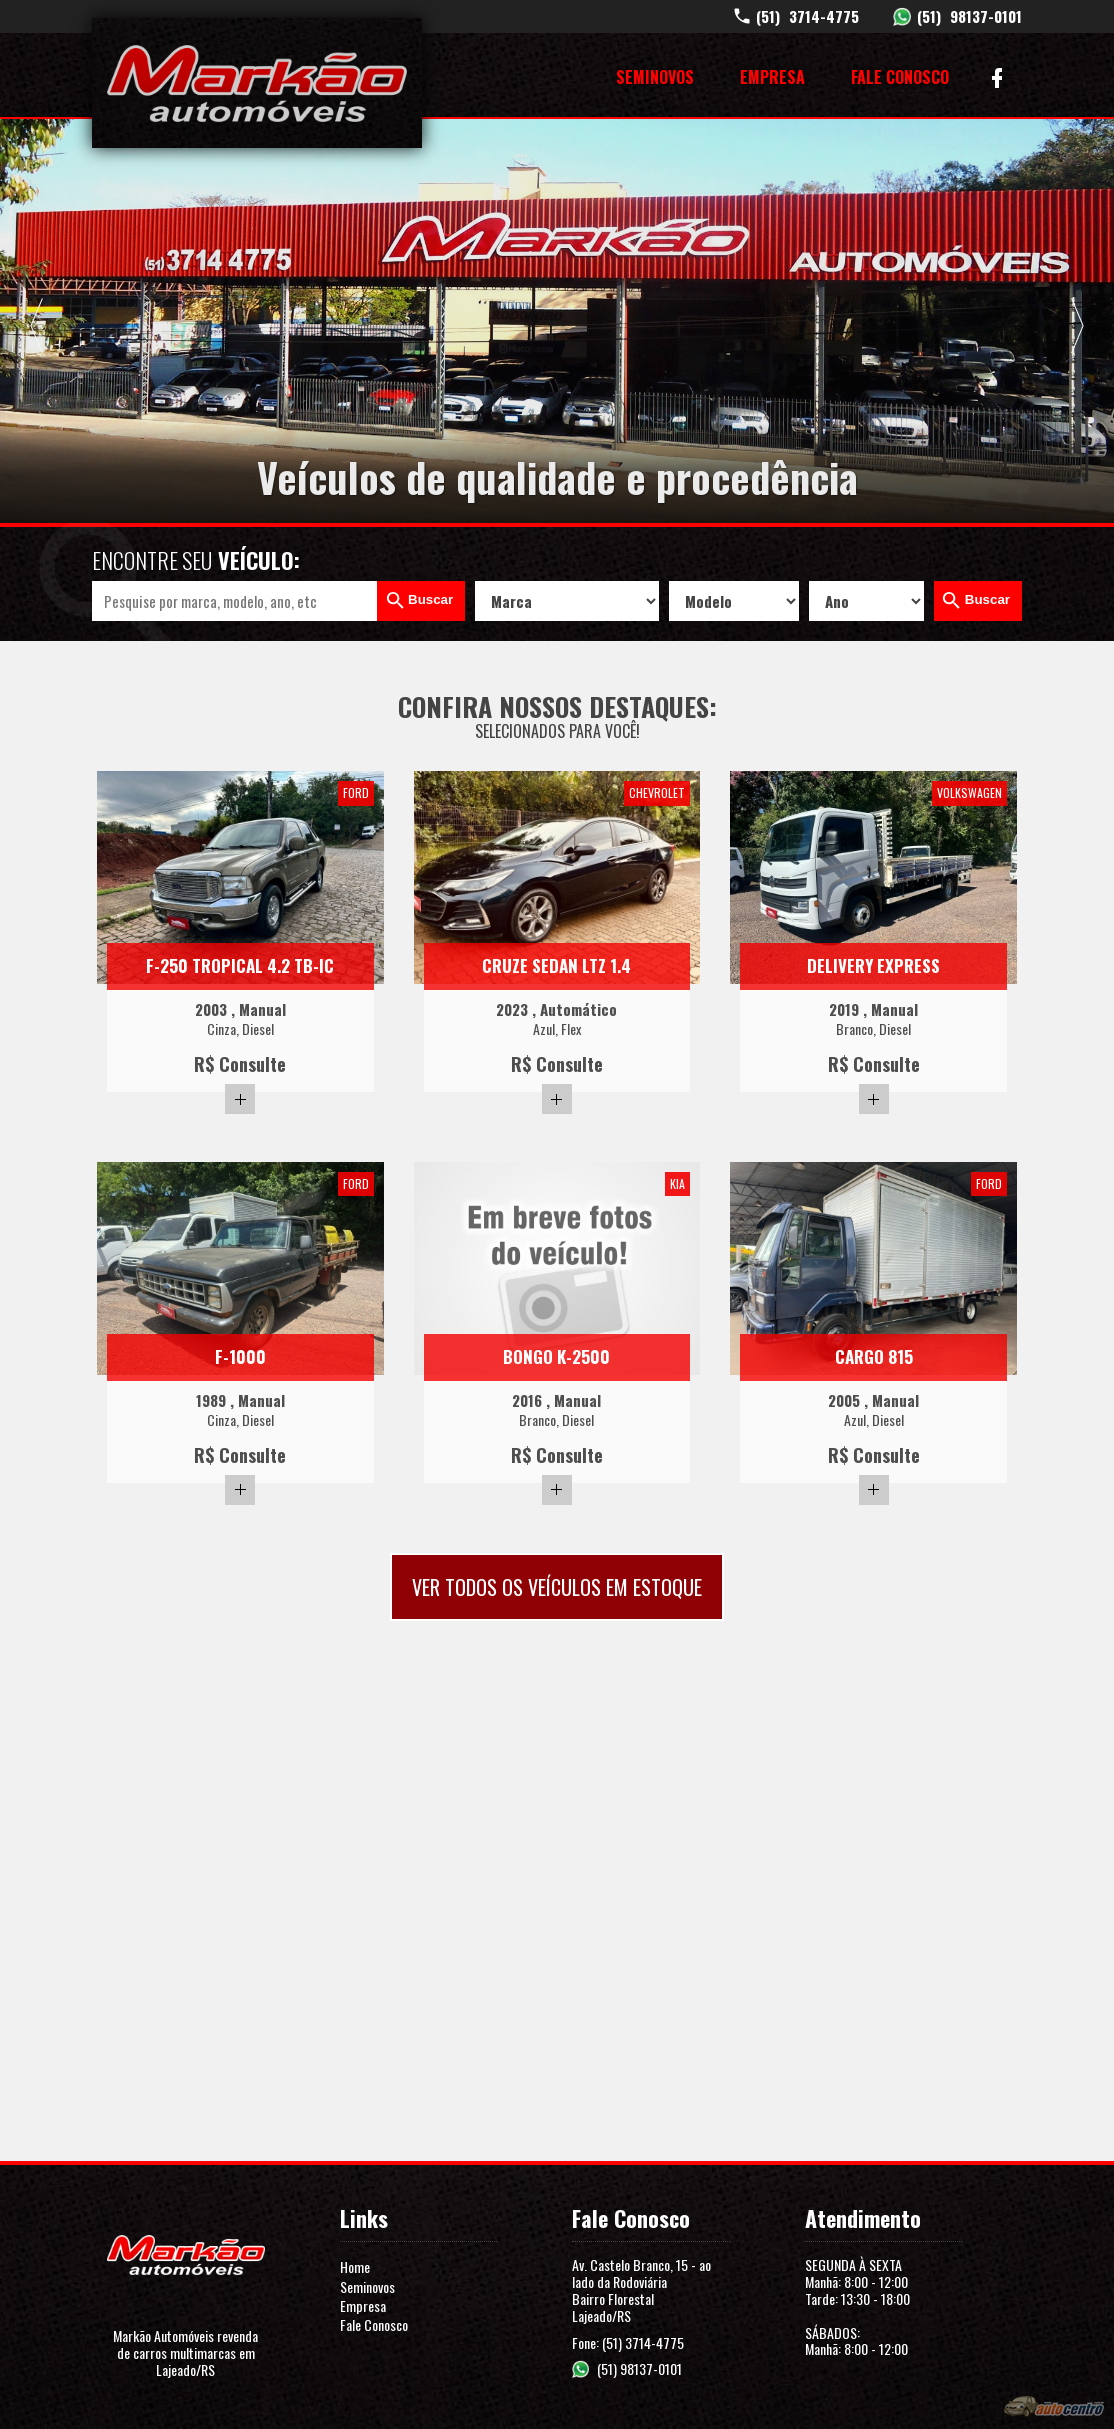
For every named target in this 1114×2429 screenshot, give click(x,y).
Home (355, 2266)
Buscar (430, 599)
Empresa (772, 77)
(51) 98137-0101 (639, 2368)
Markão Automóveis (257, 83)
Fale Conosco (900, 77)
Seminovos (655, 77)
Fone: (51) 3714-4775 (628, 2342)
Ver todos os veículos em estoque (557, 1587)
